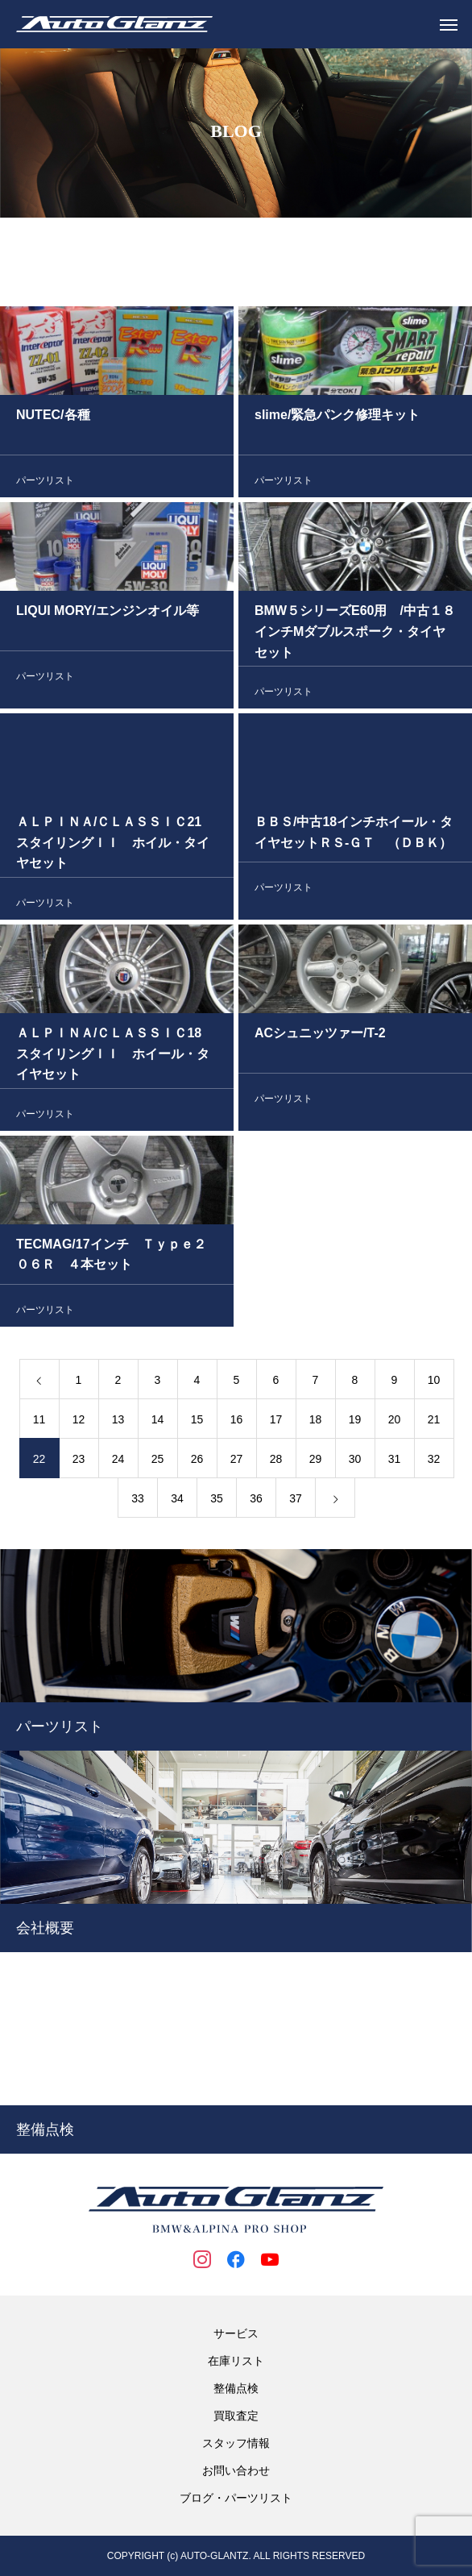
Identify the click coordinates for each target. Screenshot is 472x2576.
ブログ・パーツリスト (236, 2497)
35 (216, 1500)
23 (78, 1461)
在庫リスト (236, 2360)
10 (434, 1382)
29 (315, 1461)
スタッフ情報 (236, 2443)
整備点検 (236, 2388)
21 (434, 1421)
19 (355, 1421)
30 (355, 1461)
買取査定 (236, 2415)
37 (295, 1500)
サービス (236, 2333)
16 (236, 1421)
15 (197, 1421)
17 (276, 1421)
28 (276, 1461)
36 (256, 1500)
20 (394, 1421)
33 (137, 1500)
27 (236, 1461)
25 (157, 1461)
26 (197, 1461)
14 (157, 1421)
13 (118, 1421)
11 (39, 1421)
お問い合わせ (236, 2470)
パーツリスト (45, 482)
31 (394, 1461)
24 (118, 1461)
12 (78, 1421)
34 (177, 1500)
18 (315, 1421)
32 (434, 1461)
